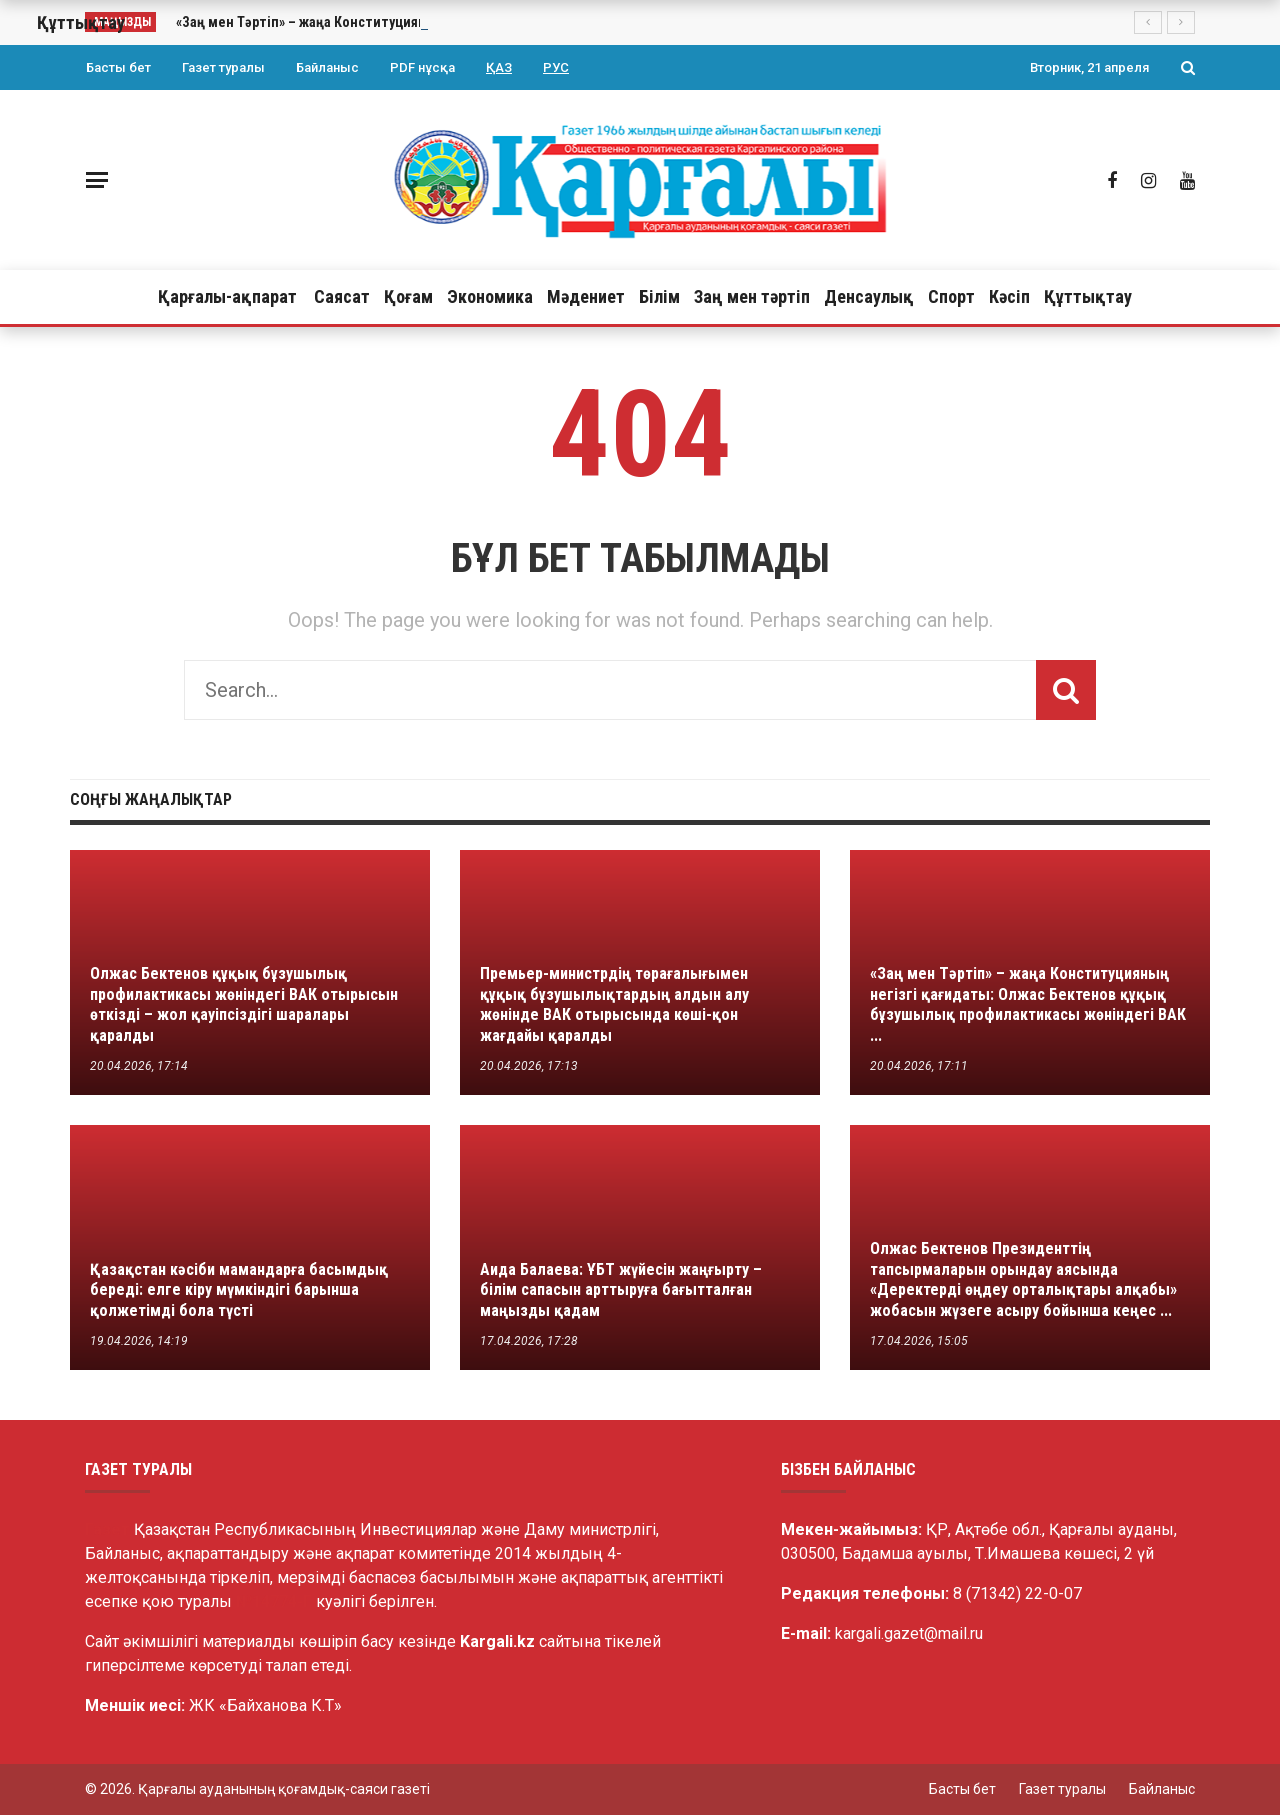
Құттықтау (1088, 296)
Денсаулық (869, 296)
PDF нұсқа (422, 67)
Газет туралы (223, 67)
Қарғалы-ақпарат (227, 296)
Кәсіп (1009, 296)
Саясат (342, 296)
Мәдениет (586, 296)
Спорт (951, 296)
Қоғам (408, 296)
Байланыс (327, 67)
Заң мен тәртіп (752, 296)
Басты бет (118, 67)
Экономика (490, 296)
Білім (659, 296)
